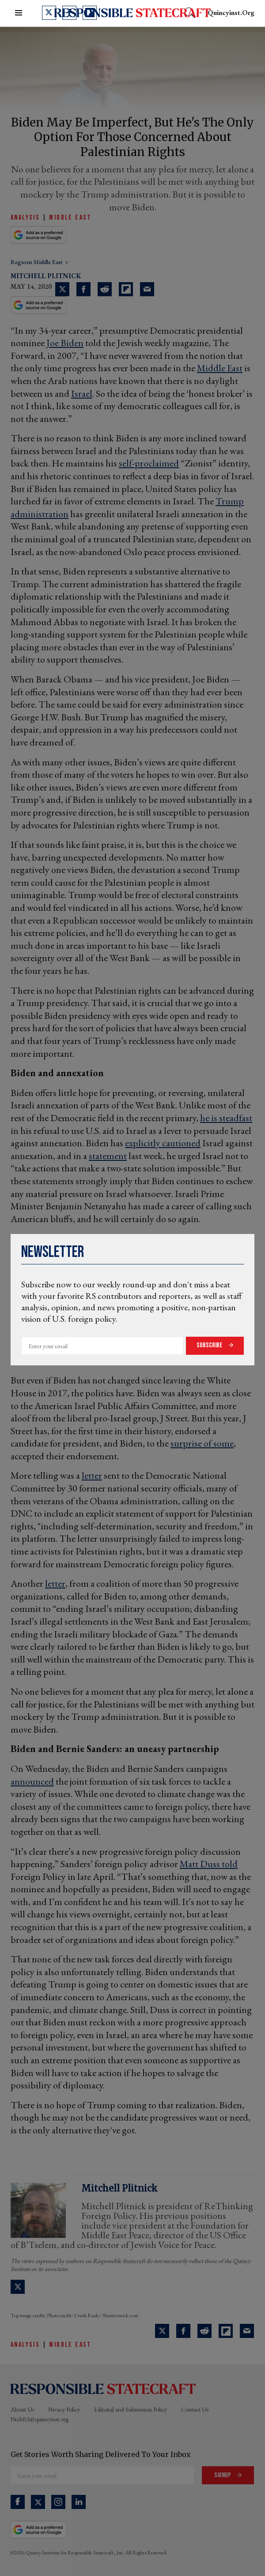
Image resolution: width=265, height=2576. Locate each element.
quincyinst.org (231, 12)
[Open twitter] (49, 13)
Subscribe (210, 1345)
